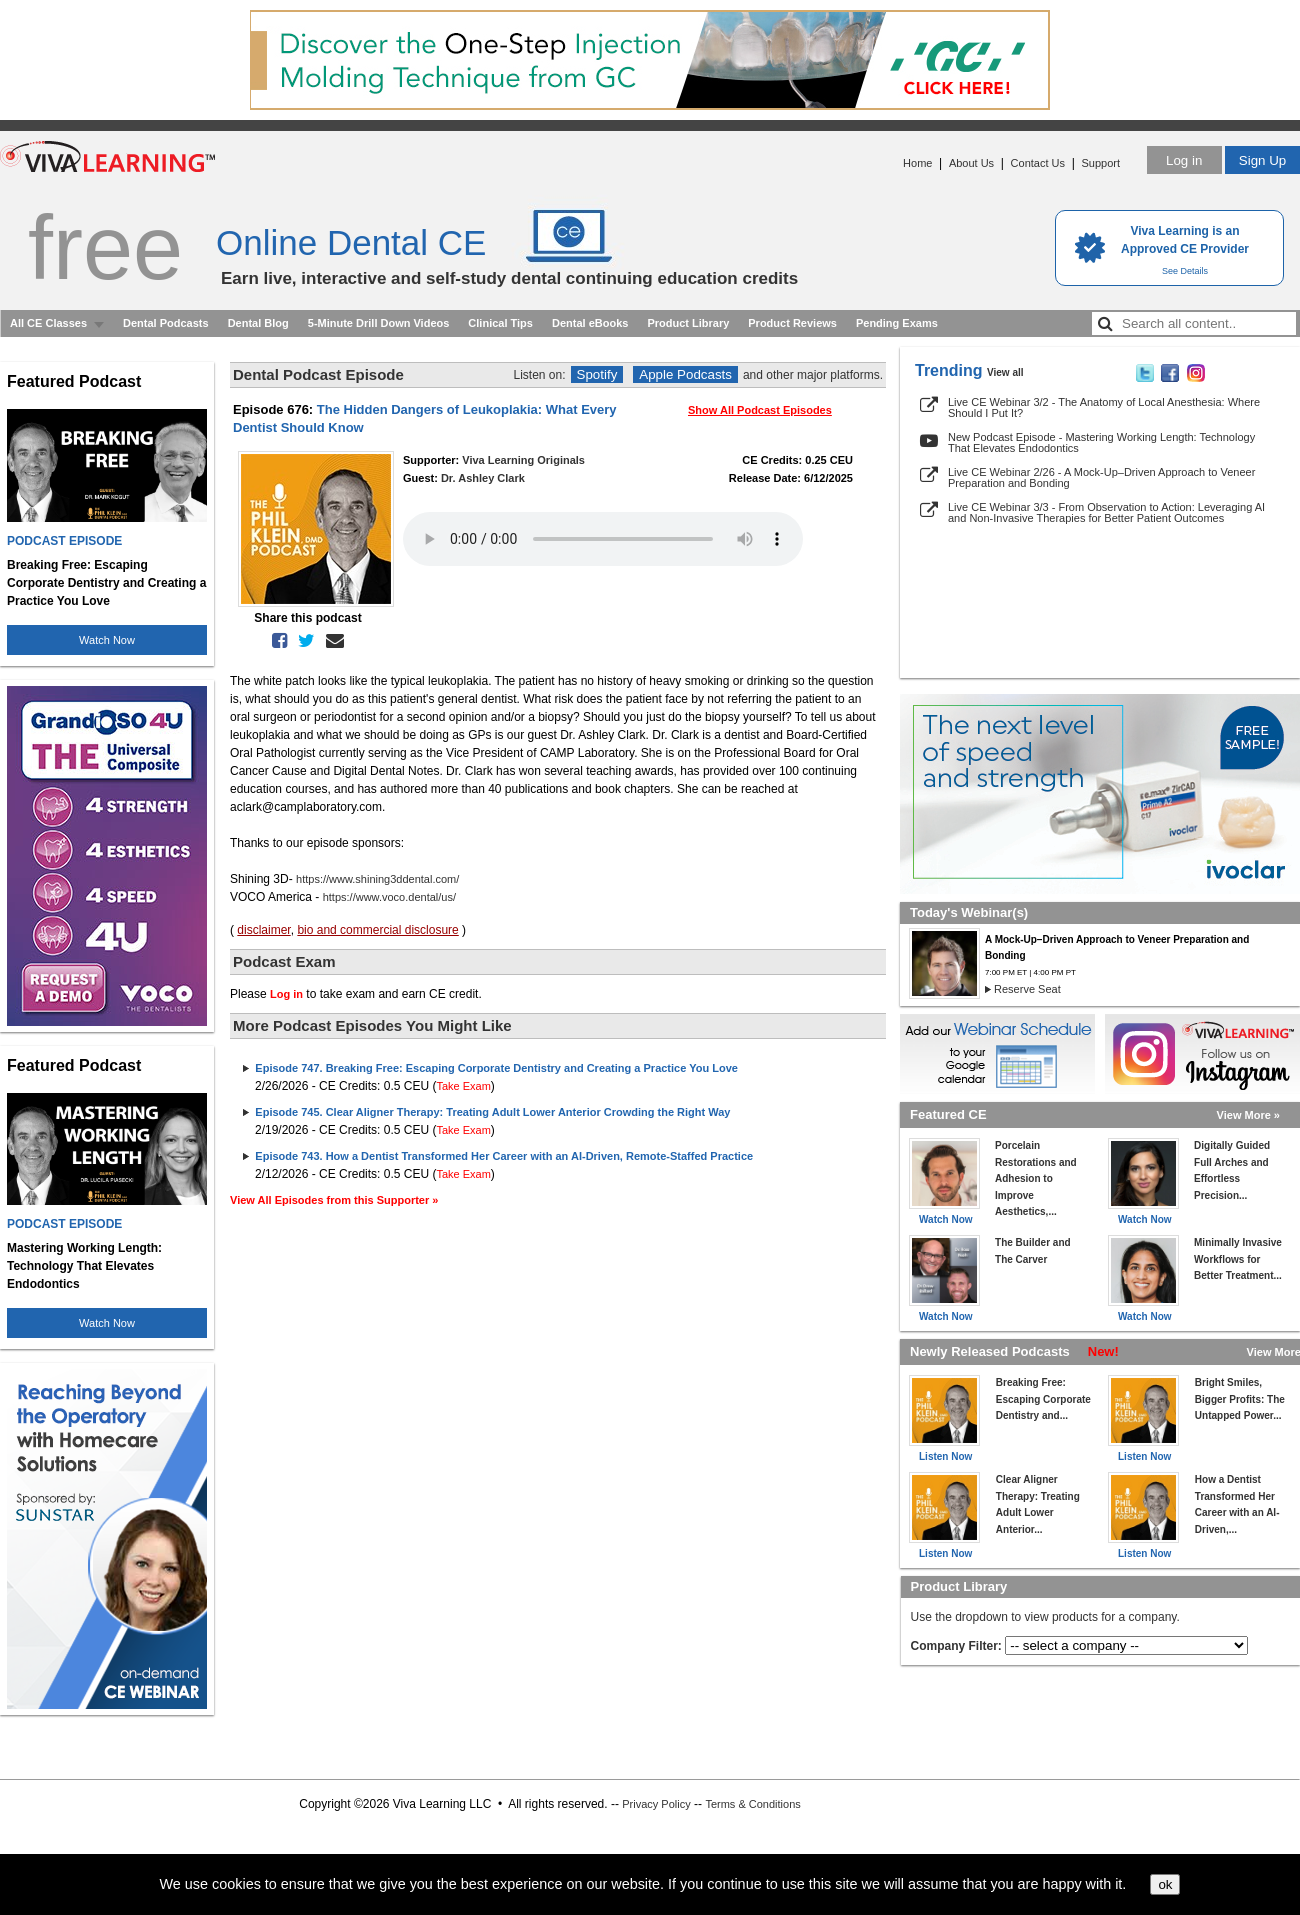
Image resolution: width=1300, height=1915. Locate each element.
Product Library (688, 323)
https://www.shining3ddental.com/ (377, 879)
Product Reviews (792, 323)
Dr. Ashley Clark (483, 478)
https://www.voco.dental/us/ (389, 897)
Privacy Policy (656, 1804)
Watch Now (107, 640)
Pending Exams (897, 323)
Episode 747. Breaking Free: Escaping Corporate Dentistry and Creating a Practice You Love (496, 1068)
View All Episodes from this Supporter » (334, 1200)
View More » (1248, 1115)
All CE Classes (48, 323)
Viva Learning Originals (523, 460)
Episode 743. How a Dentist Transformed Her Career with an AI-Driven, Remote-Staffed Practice (504, 1156)
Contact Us (1038, 163)
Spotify (597, 374)
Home (917, 163)
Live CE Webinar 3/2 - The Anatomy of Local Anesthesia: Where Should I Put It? (1104, 407)
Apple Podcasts (685, 374)
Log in (1184, 160)
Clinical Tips (500, 323)
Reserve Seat (1027, 989)
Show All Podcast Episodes (760, 410)
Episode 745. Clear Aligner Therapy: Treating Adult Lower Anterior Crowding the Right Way (492, 1112)
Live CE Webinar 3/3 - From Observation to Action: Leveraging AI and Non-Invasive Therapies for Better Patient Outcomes (1106, 512)
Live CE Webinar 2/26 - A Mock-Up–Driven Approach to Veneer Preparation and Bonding (1101, 477)
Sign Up (1262, 160)
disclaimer (263, 930)
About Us (971, 163)
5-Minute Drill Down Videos (379, 323)
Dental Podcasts (166, 323)
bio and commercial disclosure (377, 930)
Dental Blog (258, 323)
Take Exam (463, 1086)
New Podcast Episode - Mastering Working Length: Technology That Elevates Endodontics (1101, 442)
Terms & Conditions (752, 1804)
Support (1100, 163)
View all (1005, 372)
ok (1165, 1884)
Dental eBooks (590, 323)
